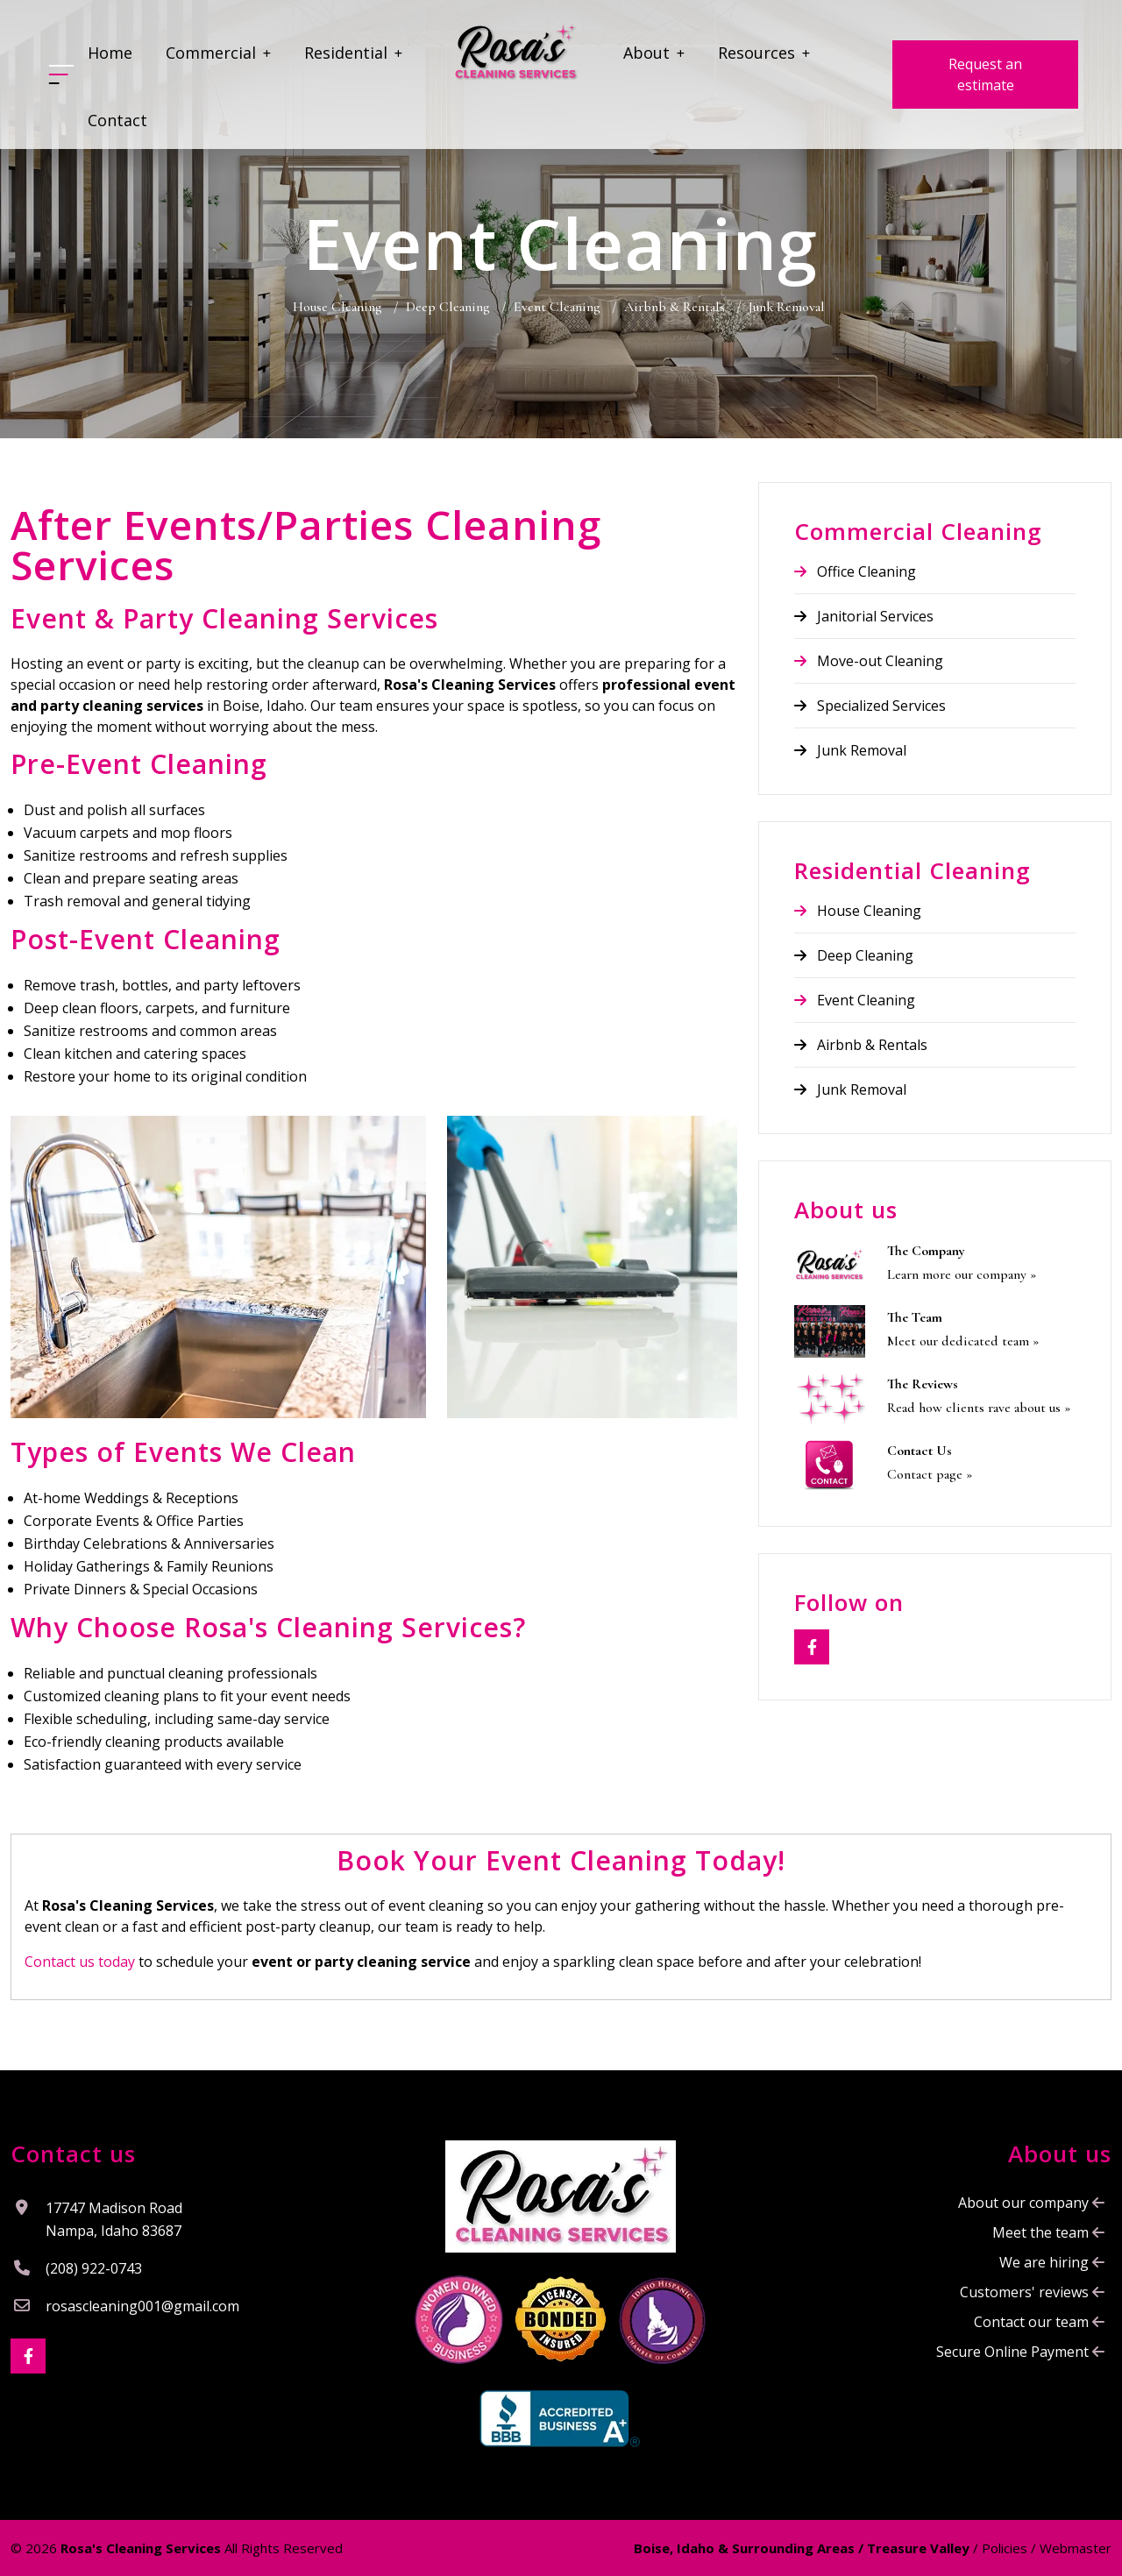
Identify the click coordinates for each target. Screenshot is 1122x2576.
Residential (353, 52)
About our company (1031, 2202)
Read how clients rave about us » (978, 1407)
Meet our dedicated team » (963, 1341)
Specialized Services (870, 705)
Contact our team (1039, 2321)
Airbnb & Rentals (860, 1044)
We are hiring (1051, 2262)
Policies (1004, 2548)
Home (110, 52)
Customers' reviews (1032, 2292)
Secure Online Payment (1020, 2351)
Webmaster (1075, 2548)
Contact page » (929, 1474)
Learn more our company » (961, 1274)
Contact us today (80, 1961)
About (654, 52)
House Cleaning (857, 910)
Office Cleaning (855, 571)
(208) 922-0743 (94, 2268)
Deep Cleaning (853, 955)
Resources (764, 52)
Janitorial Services (864, 616)
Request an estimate (985, 74)
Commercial (218, 52)
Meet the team (1048, 2232)
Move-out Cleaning (868, 661)
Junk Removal (850, 750)
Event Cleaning (854, 1000)
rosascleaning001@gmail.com (142, 2306)
